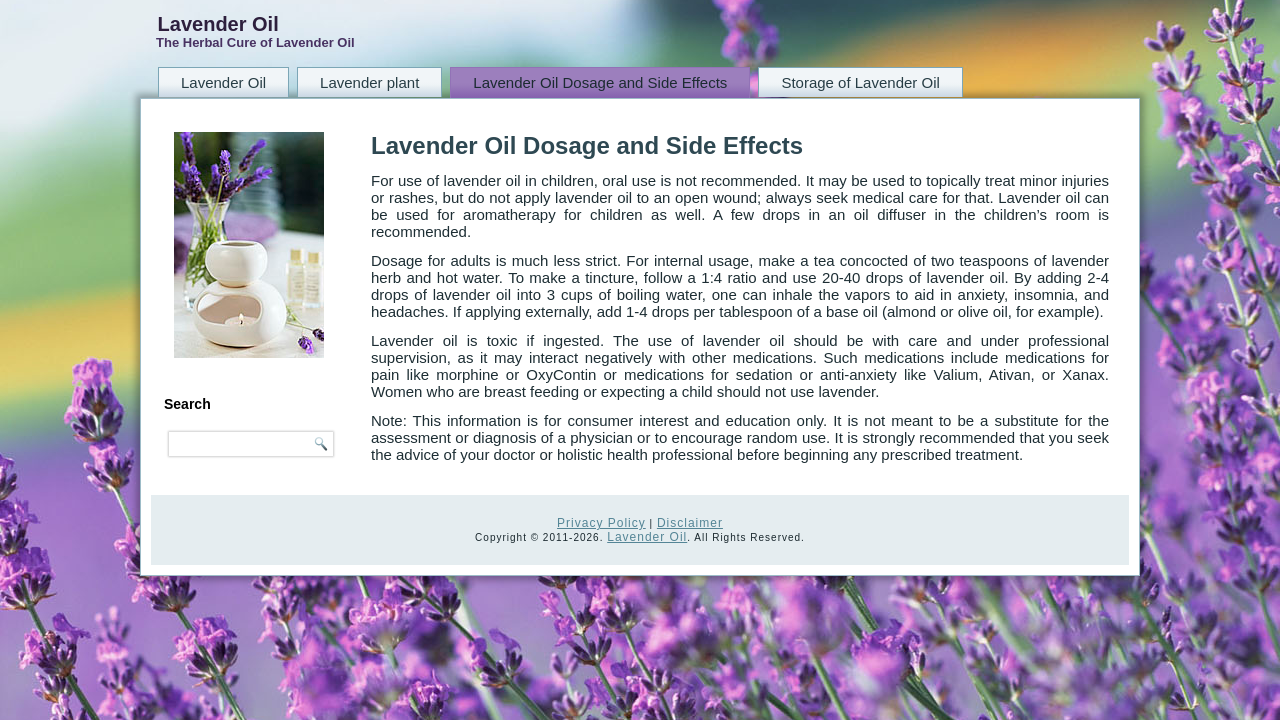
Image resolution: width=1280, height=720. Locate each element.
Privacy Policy (601, 523)
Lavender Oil (218, 24)
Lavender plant (369, 82)
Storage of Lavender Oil (860, 82)
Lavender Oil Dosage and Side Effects (600, 82)
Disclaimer (690, 523)
